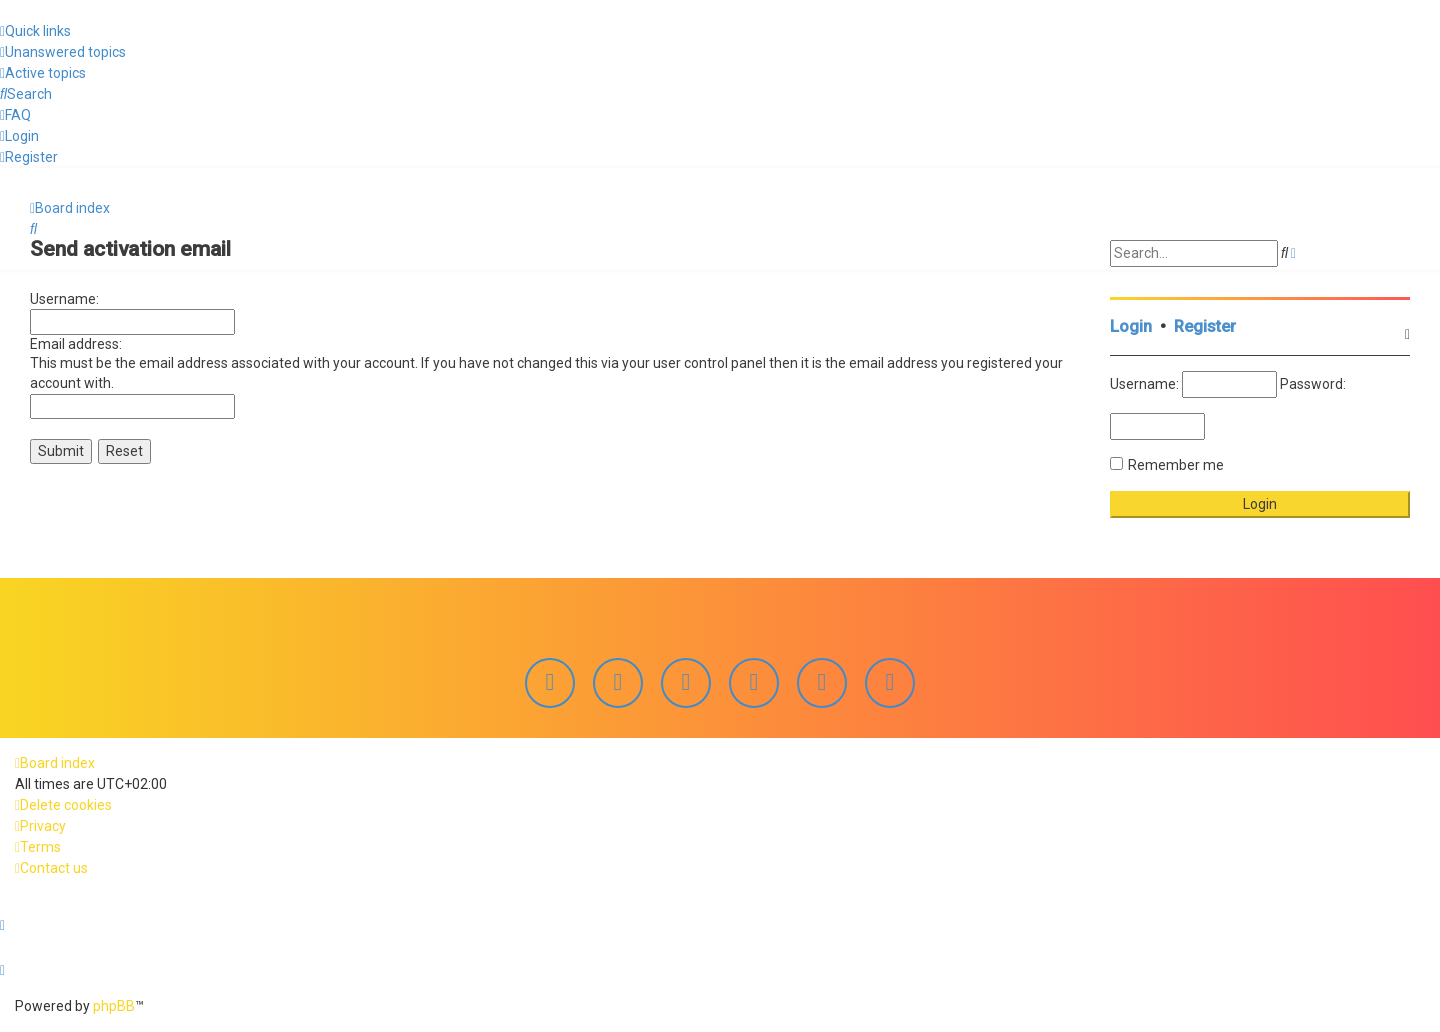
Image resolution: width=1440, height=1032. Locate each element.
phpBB (114, 1006)
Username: (64, 297)
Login (1131, 324)
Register (1205, 324)
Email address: (76, 342)
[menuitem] (63, 52)
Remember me (1176, 463)
